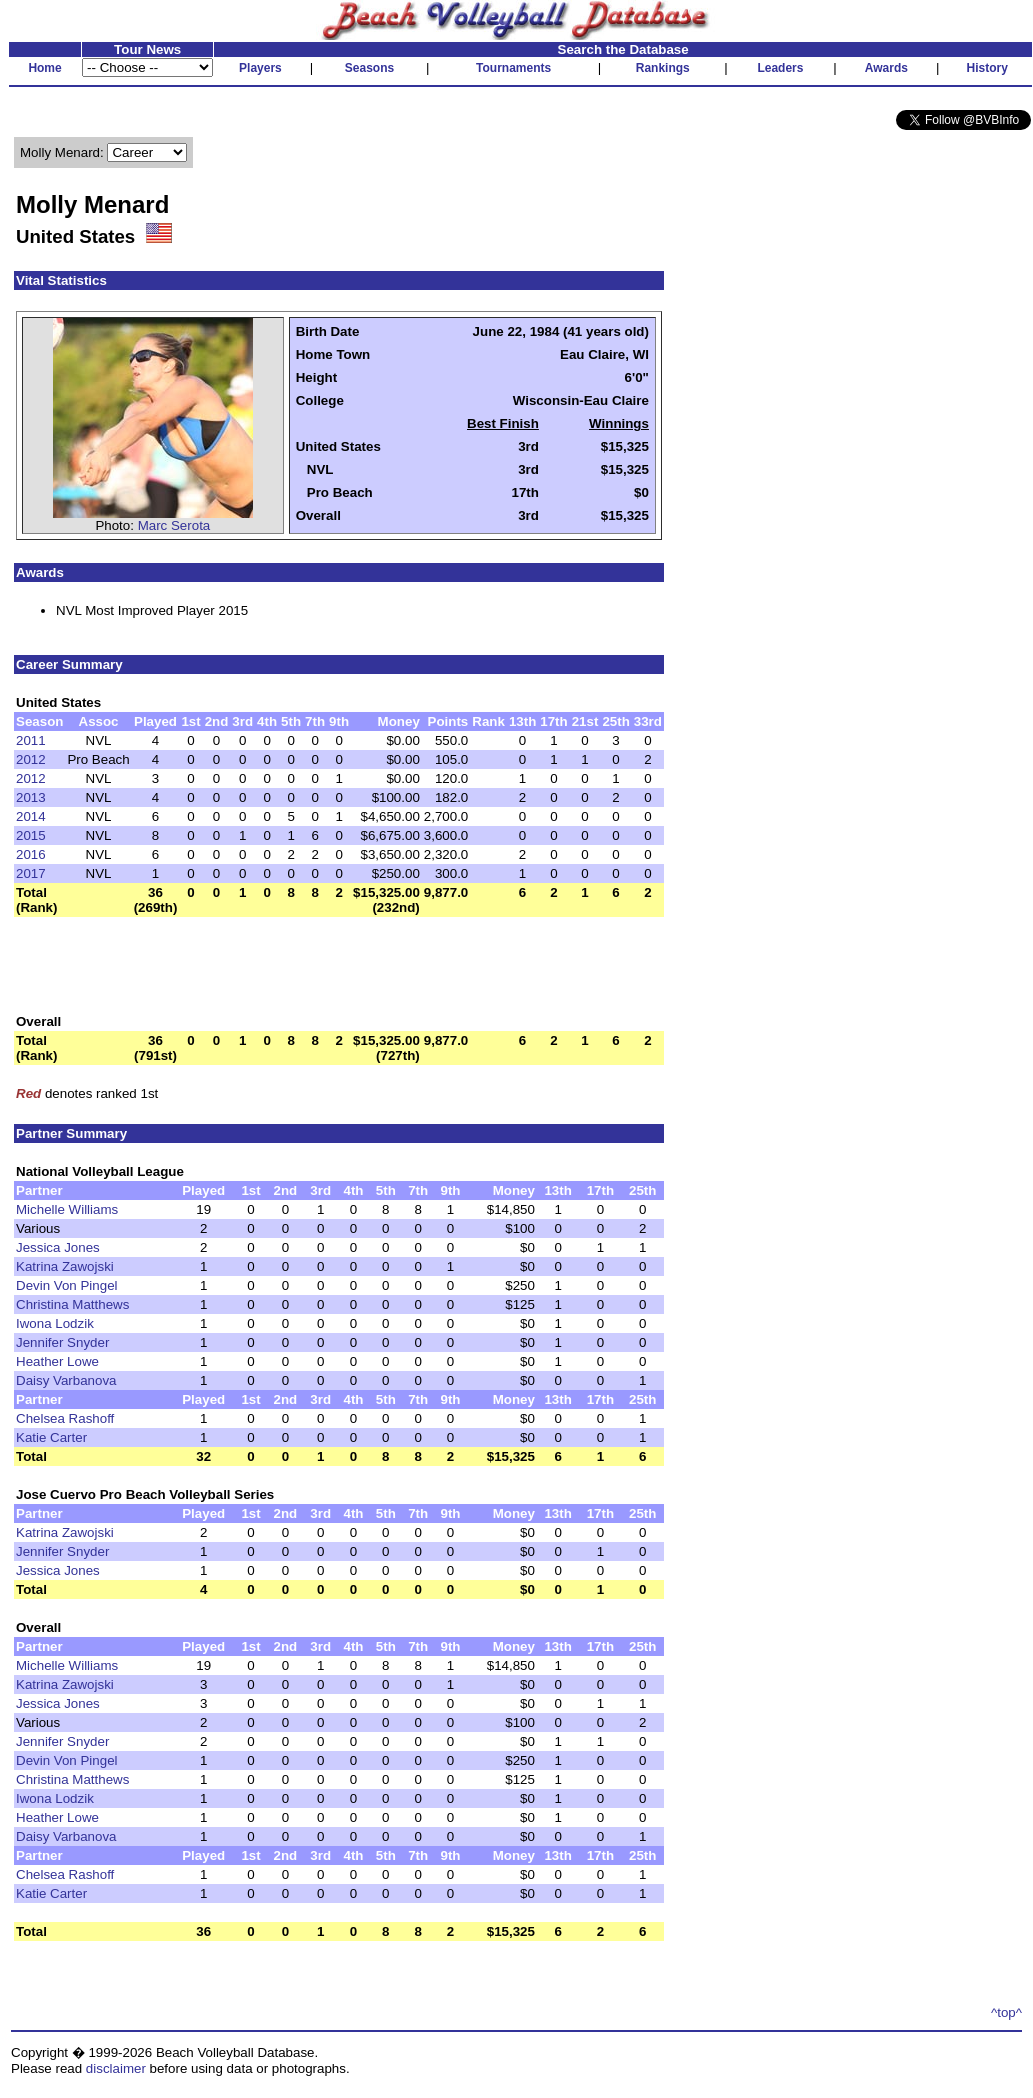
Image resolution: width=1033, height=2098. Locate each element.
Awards (886, 68)
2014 (31, 816)
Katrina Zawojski (65, 1266)
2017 (31, 873)
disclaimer (116, 2068)
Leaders (780, 68)
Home (44, 68)
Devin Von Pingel (67, 1285)
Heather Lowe (57, 1361)
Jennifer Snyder (62, 1342)
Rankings (663, 68)
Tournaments (513, 68)
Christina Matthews (72, 1304)
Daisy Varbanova (66, 1380)
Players (260, 68)
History (987, 68)
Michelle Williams (67, 1209)
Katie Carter (51, 1437)
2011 (31, 740)
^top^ (1006, 2012)
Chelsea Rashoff (65, 1418)
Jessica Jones (58, 1247)
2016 (31, 854)
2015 (31, 835)
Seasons (369, 68)
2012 (31, 759)
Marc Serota (174, 525)
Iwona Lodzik (55, 1323)
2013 (31, 797)
